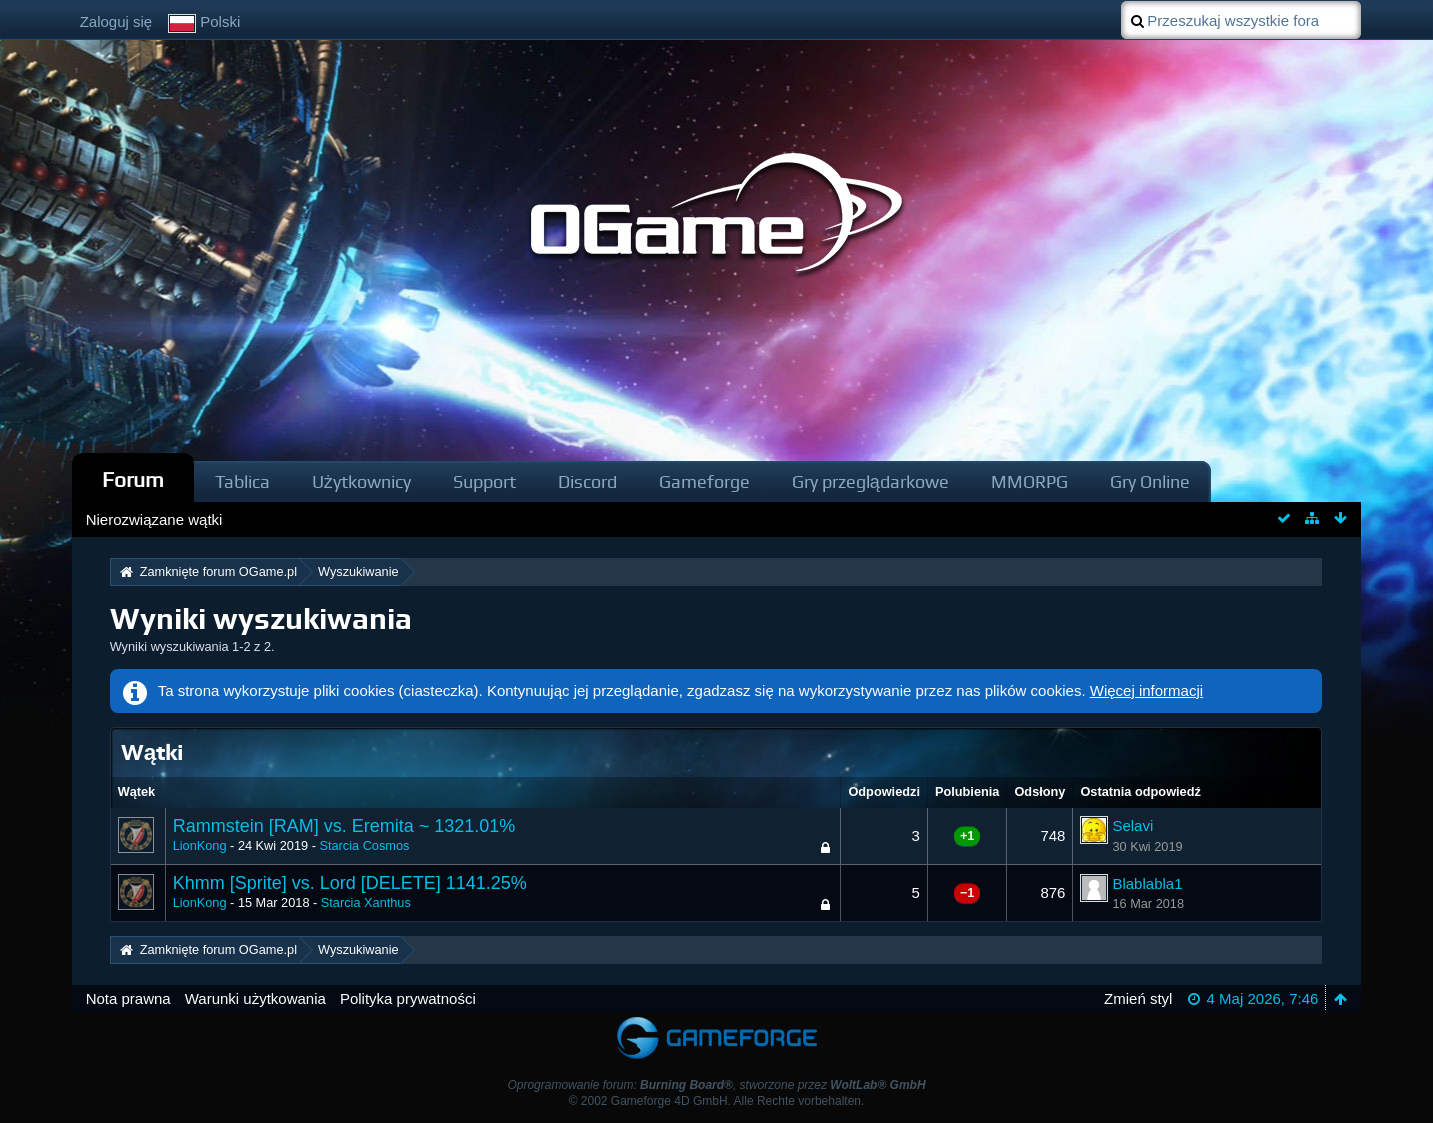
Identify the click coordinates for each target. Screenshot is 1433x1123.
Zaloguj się (116, 21)
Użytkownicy (361, 481)
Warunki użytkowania (255, 998)
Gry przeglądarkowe (870, 481)
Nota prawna (128, 998)
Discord (587, 481)
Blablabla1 (1147, 883)
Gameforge (704, 481)
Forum (133, 479)
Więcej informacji (1146, 690)
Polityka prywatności (408, 998)
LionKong (200, 845)
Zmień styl (1138, 998)
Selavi (1132, 825)
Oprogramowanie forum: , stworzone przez (716, 1085)
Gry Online (1150, 481)
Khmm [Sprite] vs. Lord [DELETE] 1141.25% (350, 883)
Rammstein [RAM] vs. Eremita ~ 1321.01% (344, 826)
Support (484, 481)
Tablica (242, 481)
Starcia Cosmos (364, 845)
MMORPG (1029, 481)
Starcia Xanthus (366, 902)
